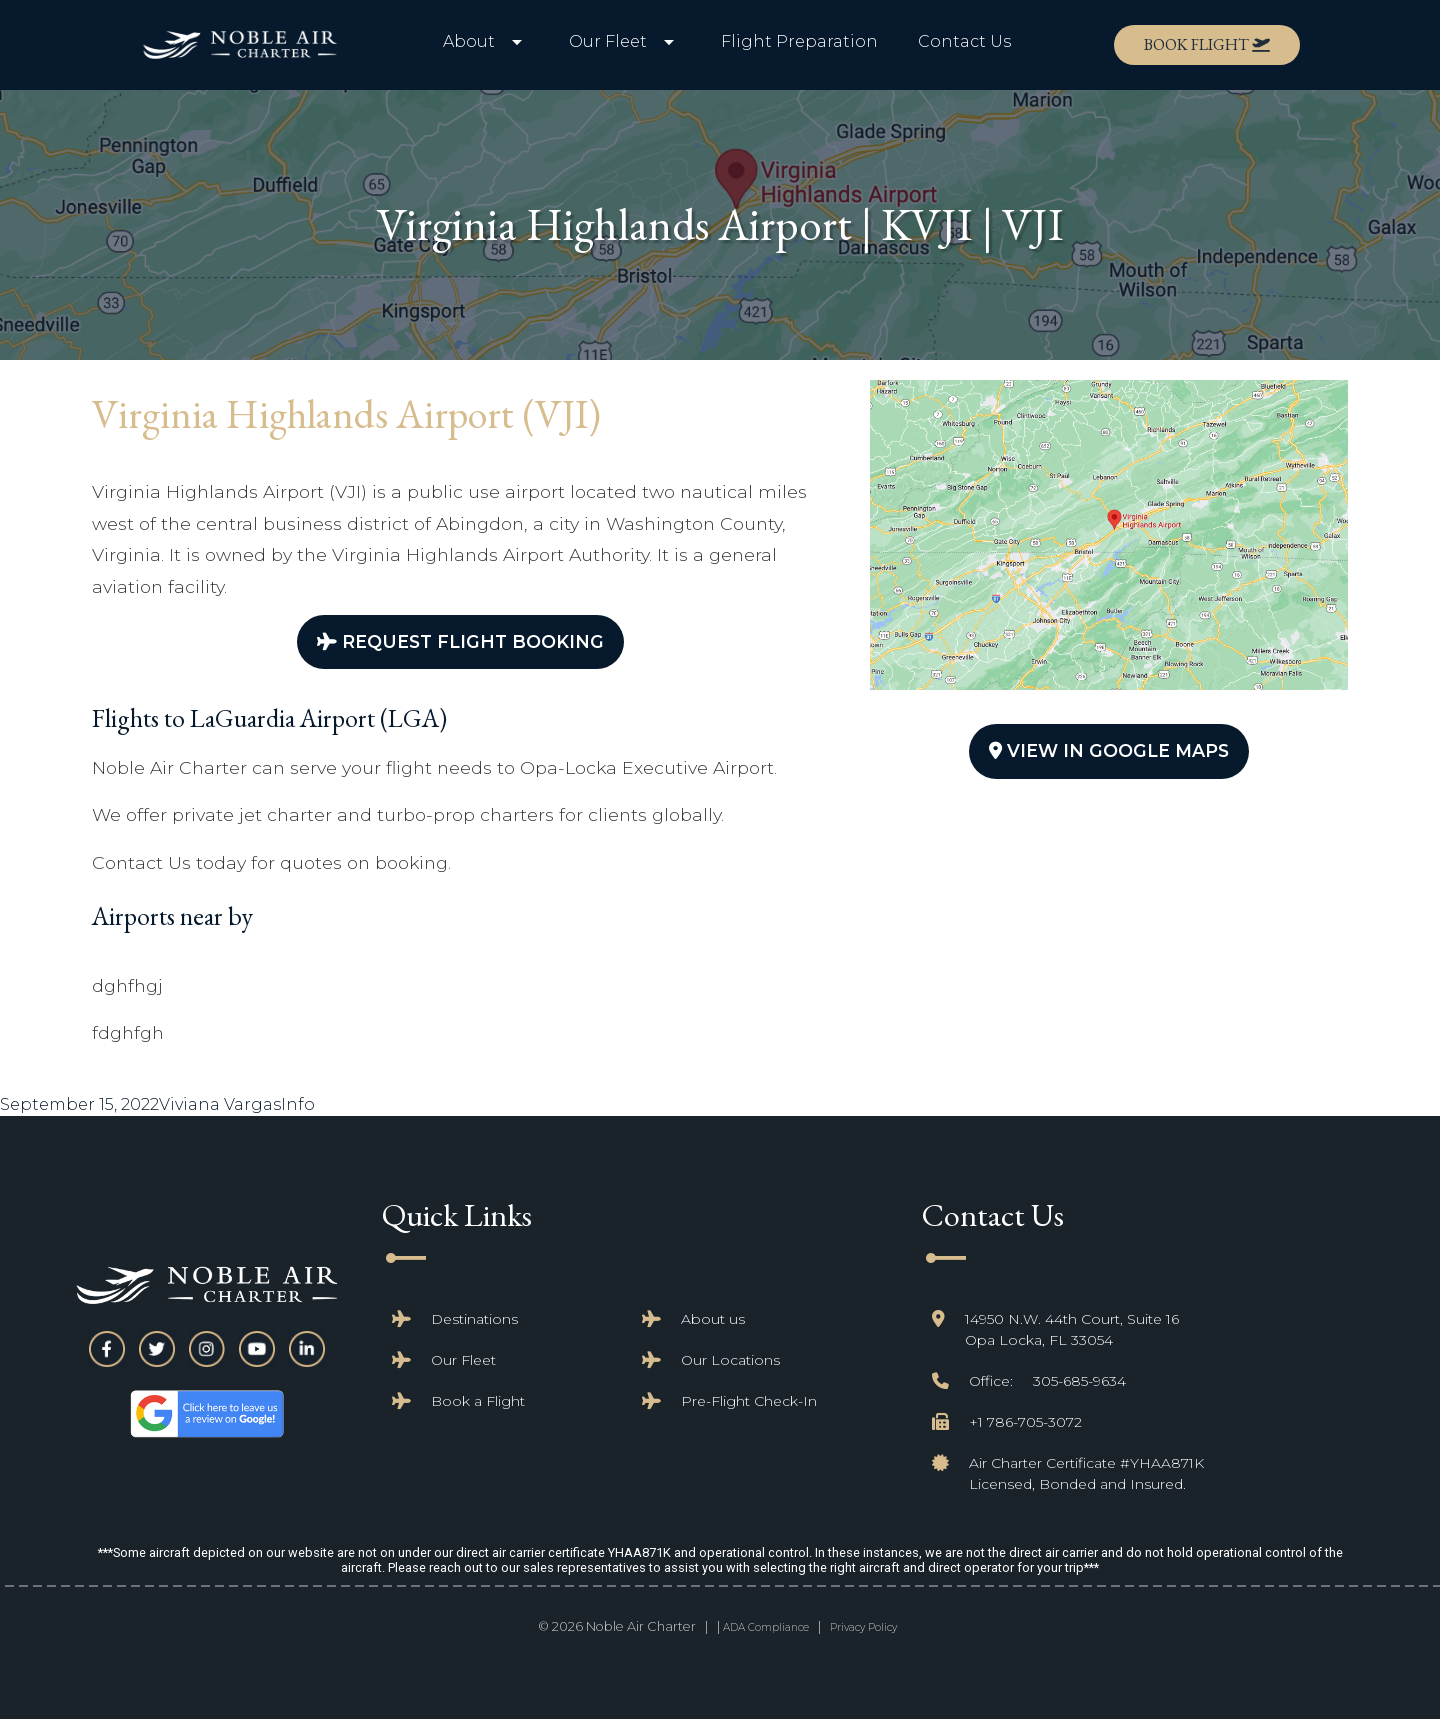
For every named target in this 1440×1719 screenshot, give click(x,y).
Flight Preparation (799, 41)
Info (298, 1104)
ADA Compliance (766, 1627)
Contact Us (964, 41)
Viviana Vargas (220, 1104)
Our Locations (730, 1360)
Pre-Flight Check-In (749, 1401)
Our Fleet (463, 1360)
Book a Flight (478, 1401)
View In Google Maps (1109, 750)
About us (713, 1319)
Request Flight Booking (460, 641)
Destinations (474, 1319)
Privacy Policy (863, 1627)
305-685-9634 (1079, 1381)
